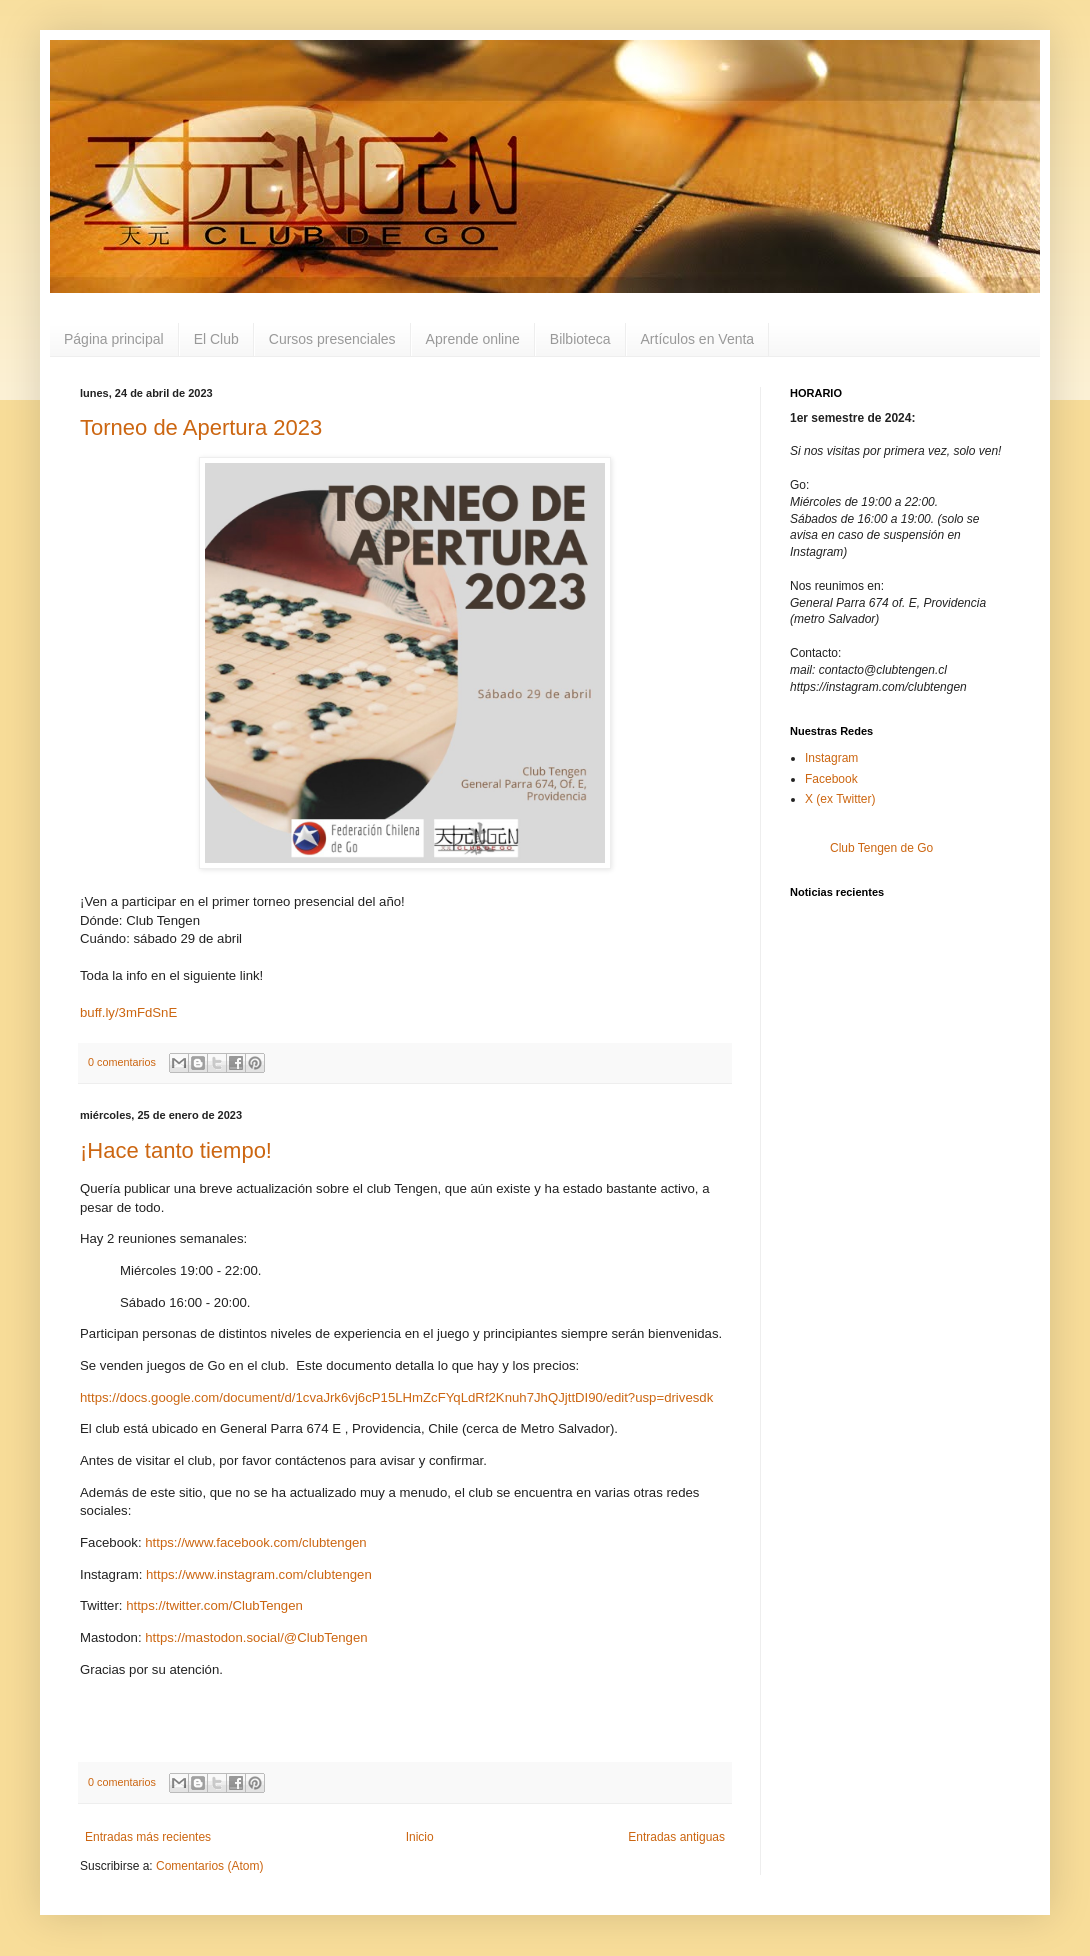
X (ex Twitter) (840, 799)
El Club (216, 339)
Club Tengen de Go (881, 848)
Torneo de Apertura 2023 (201, 427)
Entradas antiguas (676, 1837)
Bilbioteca (580, 339)
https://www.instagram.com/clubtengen (259, 1574)
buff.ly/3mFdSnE (128, 1012)
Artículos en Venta (698, 339)
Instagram (831, 758)
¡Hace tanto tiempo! (176, 1150)
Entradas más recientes (148, 1837)
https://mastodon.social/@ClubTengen (256, 1637)
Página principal (114, 339)
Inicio (420, 1837)
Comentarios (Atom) (209, 1866)
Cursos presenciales (332, 339)
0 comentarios (122, 1062)
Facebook (831, 779)
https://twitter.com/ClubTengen (214, 1605)
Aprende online (473, 339)
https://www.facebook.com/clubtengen (255, 1542)
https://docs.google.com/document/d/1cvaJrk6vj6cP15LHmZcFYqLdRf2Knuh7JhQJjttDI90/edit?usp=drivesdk (396, 1397)
